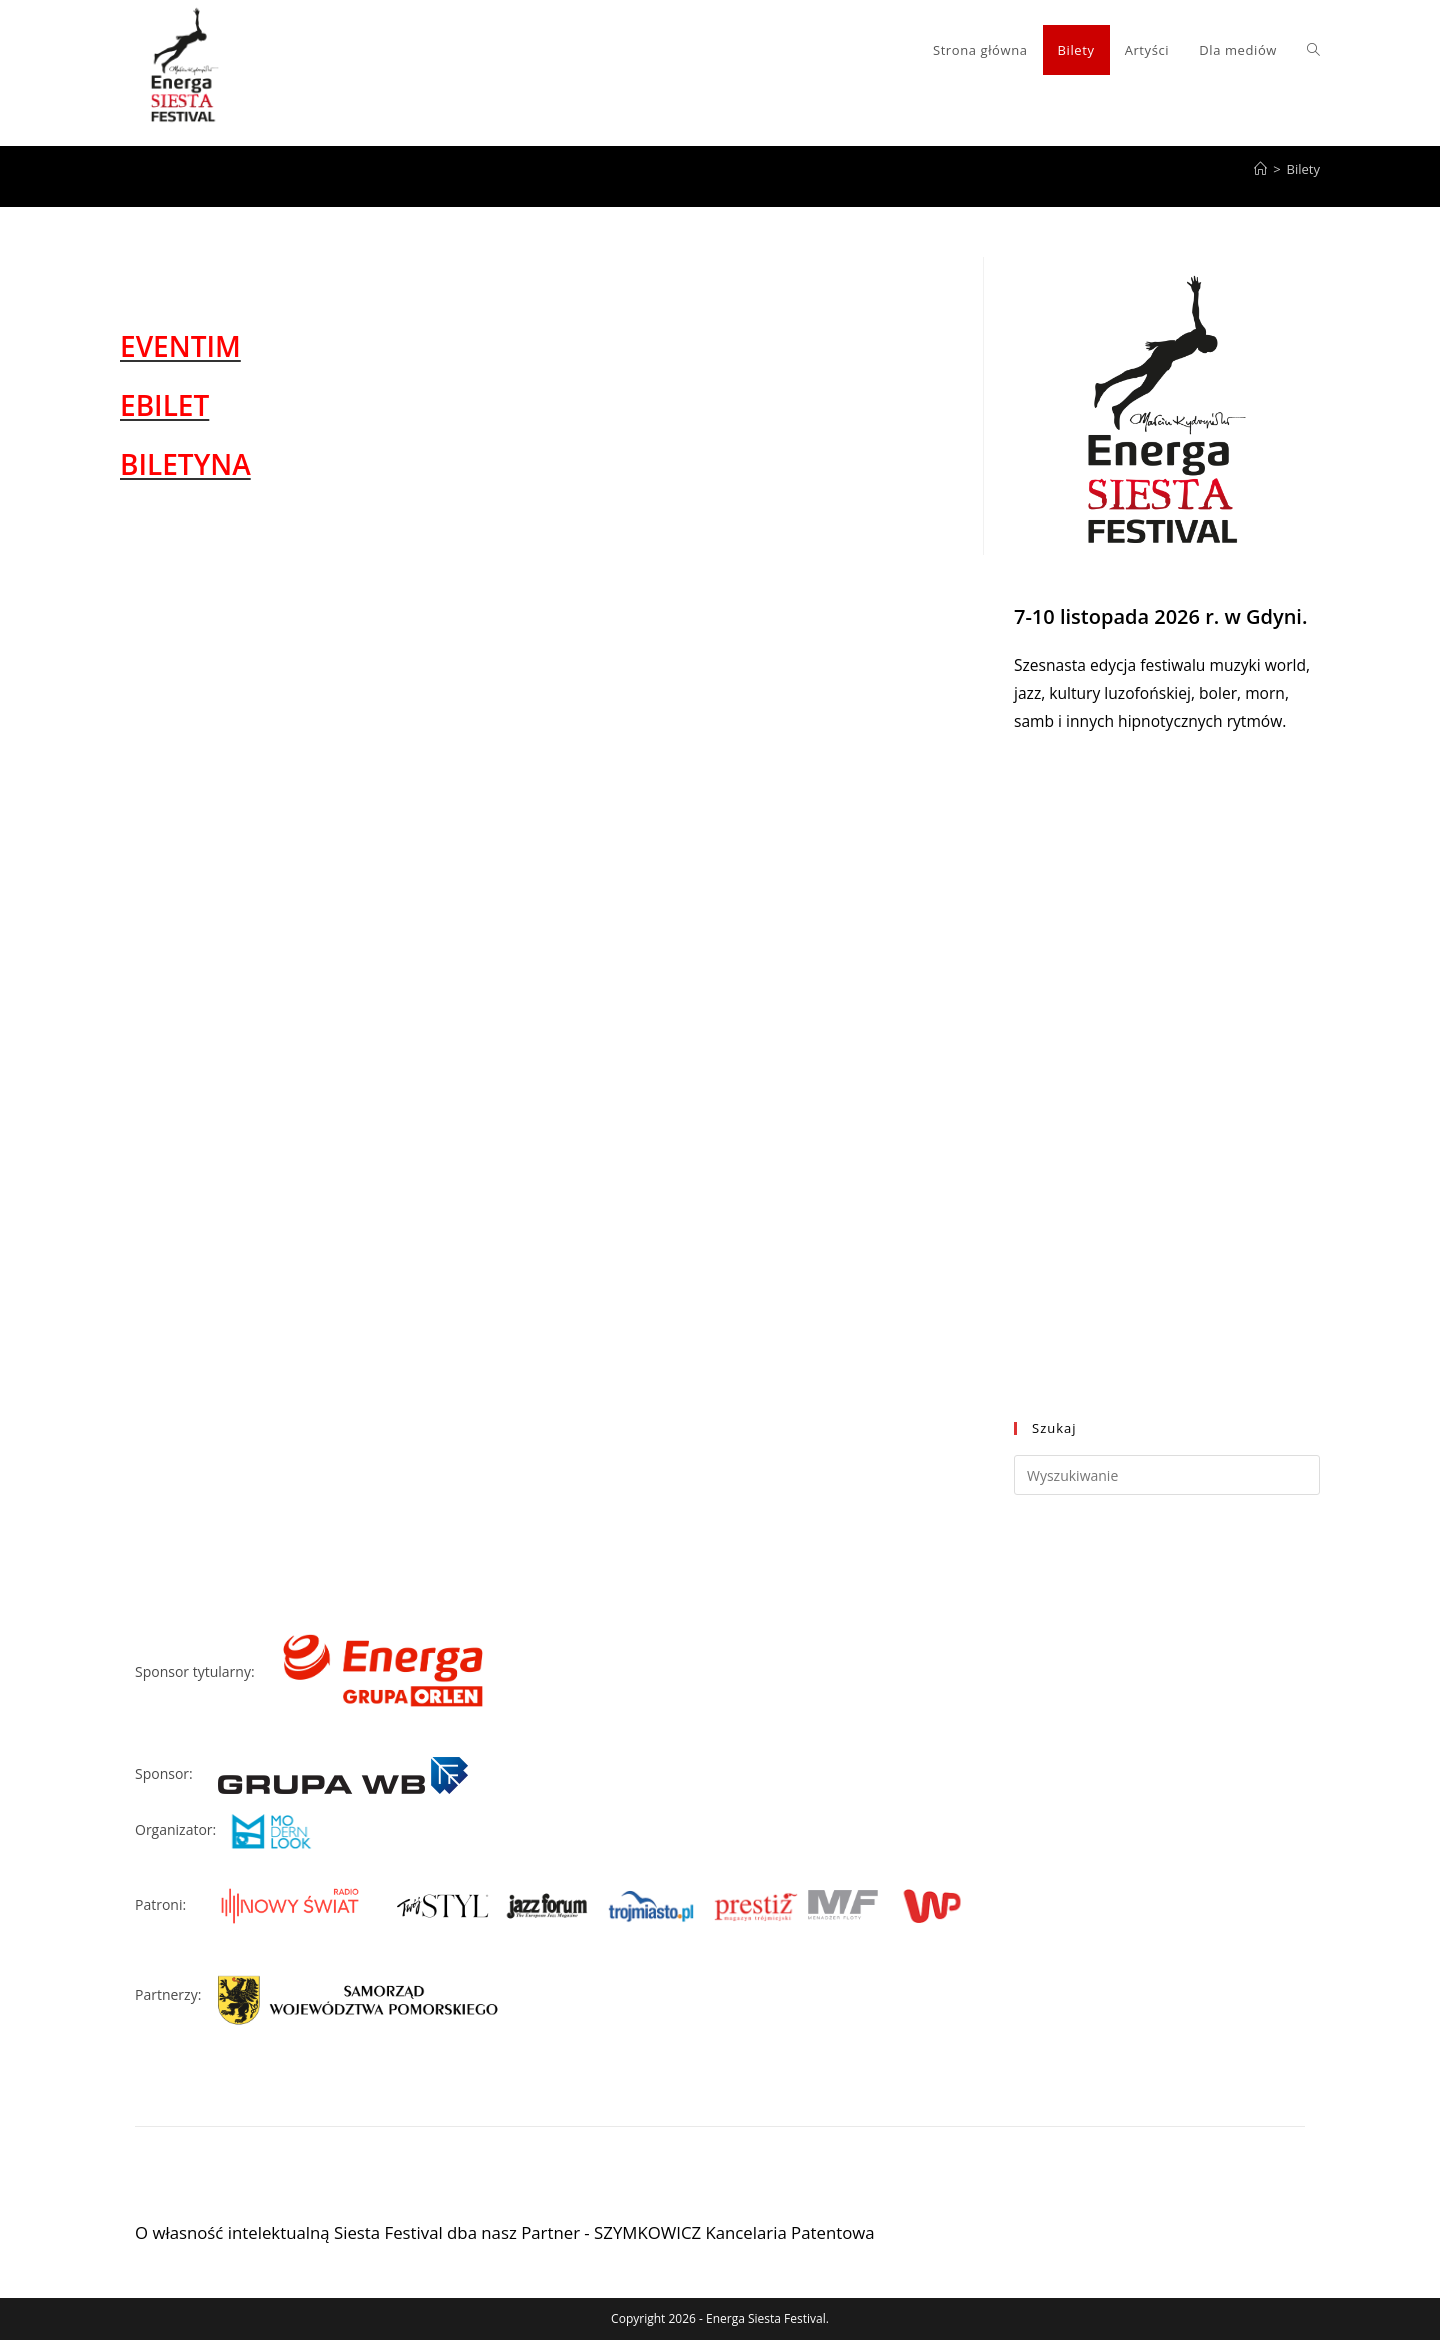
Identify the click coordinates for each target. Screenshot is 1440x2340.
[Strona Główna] (1260, 169)
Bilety (1303, 169)
